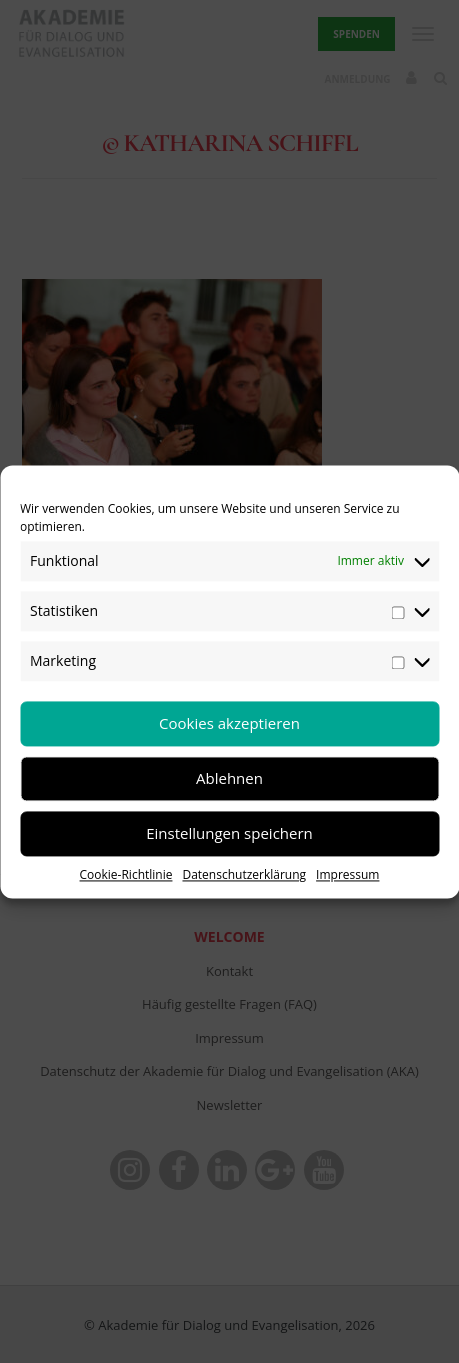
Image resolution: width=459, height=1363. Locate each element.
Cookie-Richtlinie (126, 874)
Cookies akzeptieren (229, 723)
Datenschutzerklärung (244, 874)
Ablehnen (229, 778)
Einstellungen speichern (229, 833)
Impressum (347, 874)
